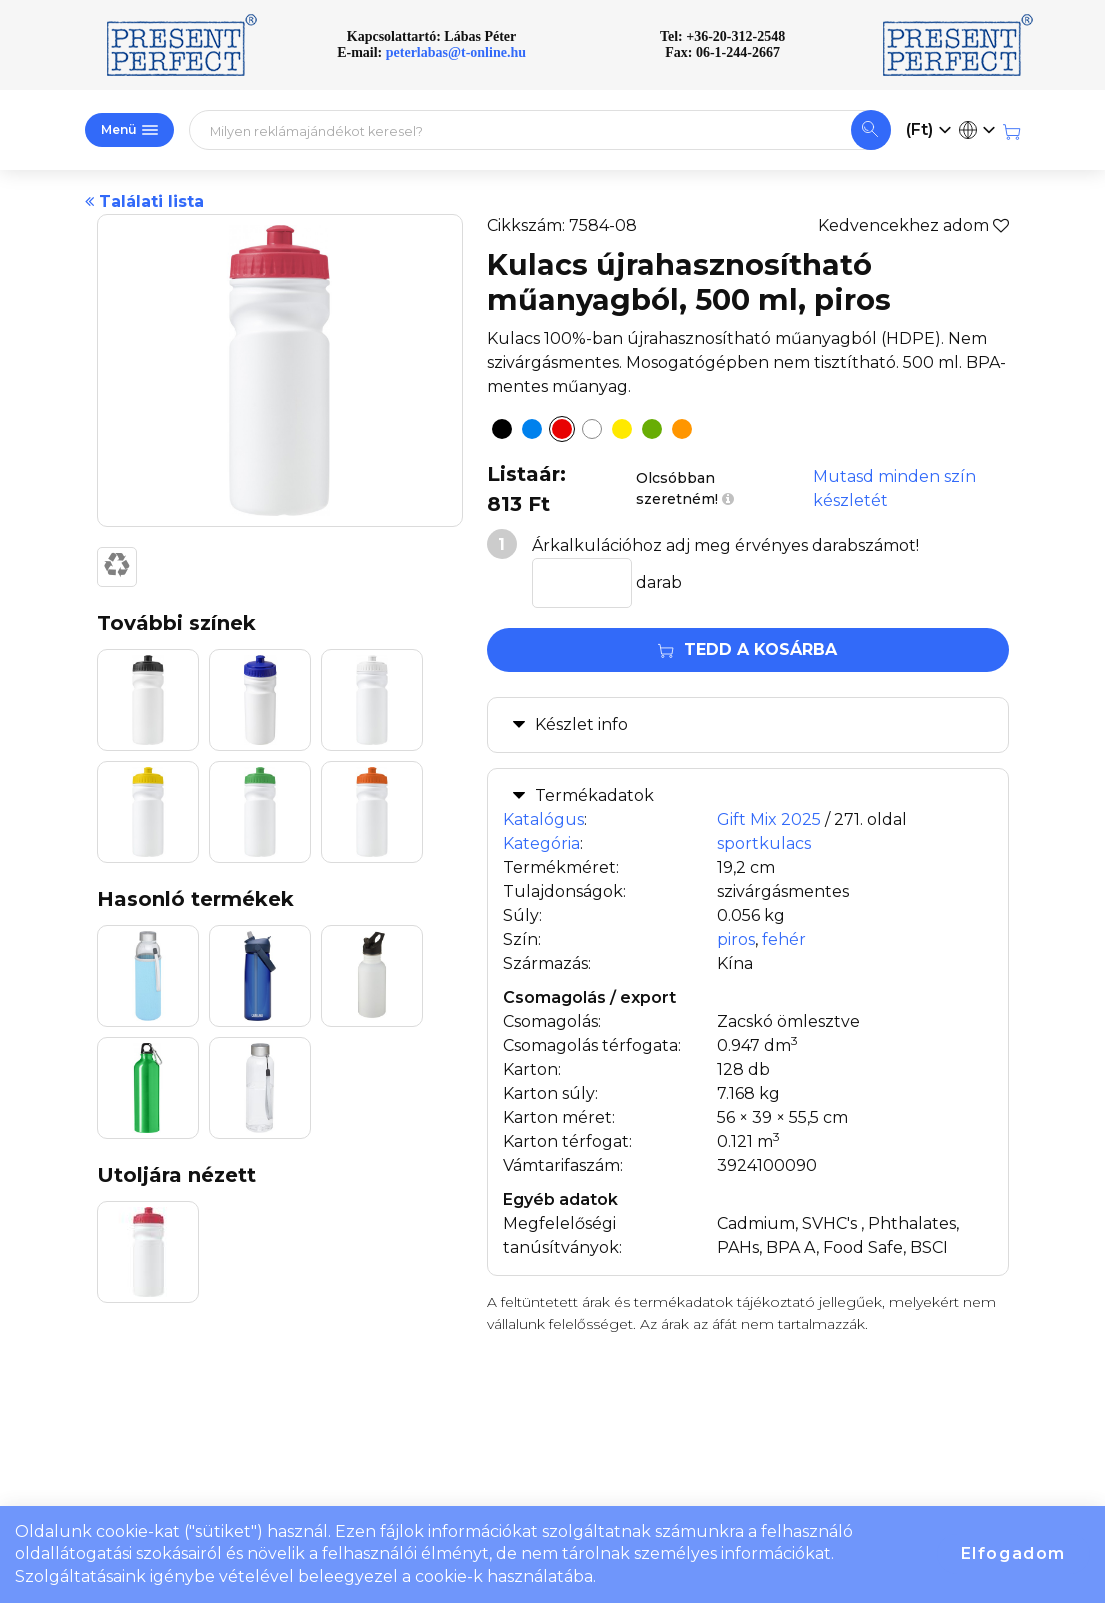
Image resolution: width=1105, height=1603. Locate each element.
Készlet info (581, 724)
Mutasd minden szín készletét (894, 488)
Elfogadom (1013, 1553)
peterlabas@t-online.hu (456, 52)
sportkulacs (764, 843)
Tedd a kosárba (747, 649)
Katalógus (543, 819)
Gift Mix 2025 (769, 819)
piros (736, 939)
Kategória (541, 843)
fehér (784, 939)
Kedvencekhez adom (913, 225)
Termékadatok (594, 795)
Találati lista (144, 201)
